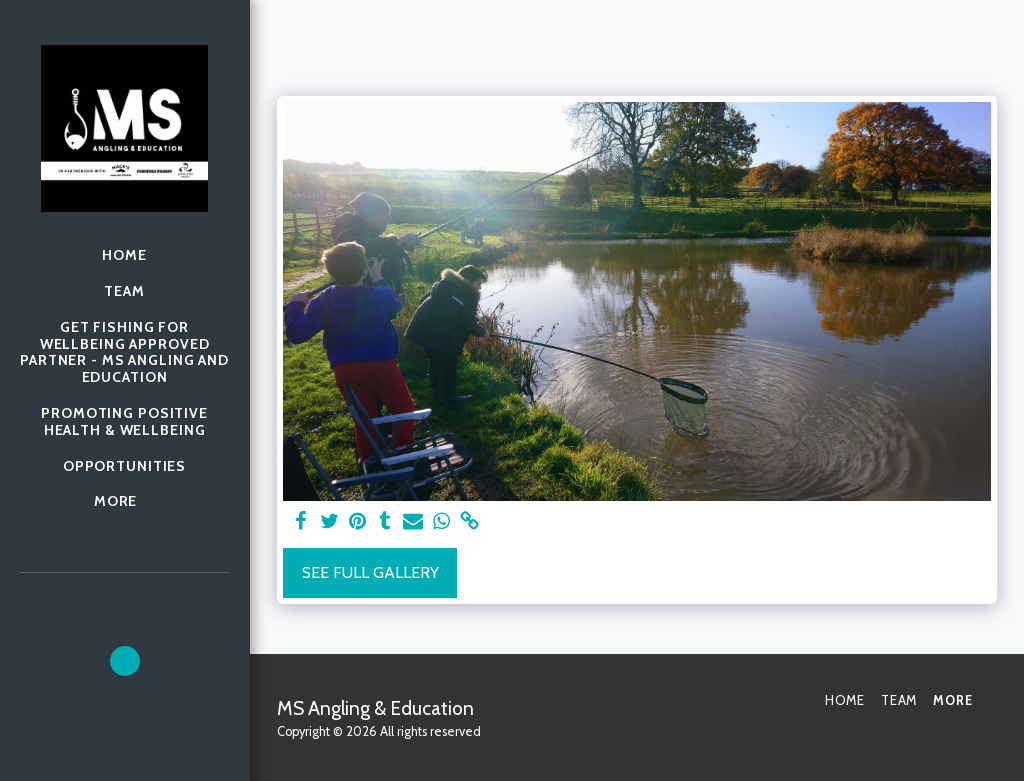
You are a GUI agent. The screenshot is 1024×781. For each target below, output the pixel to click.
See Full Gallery (370, 572)
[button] (125, 661)
